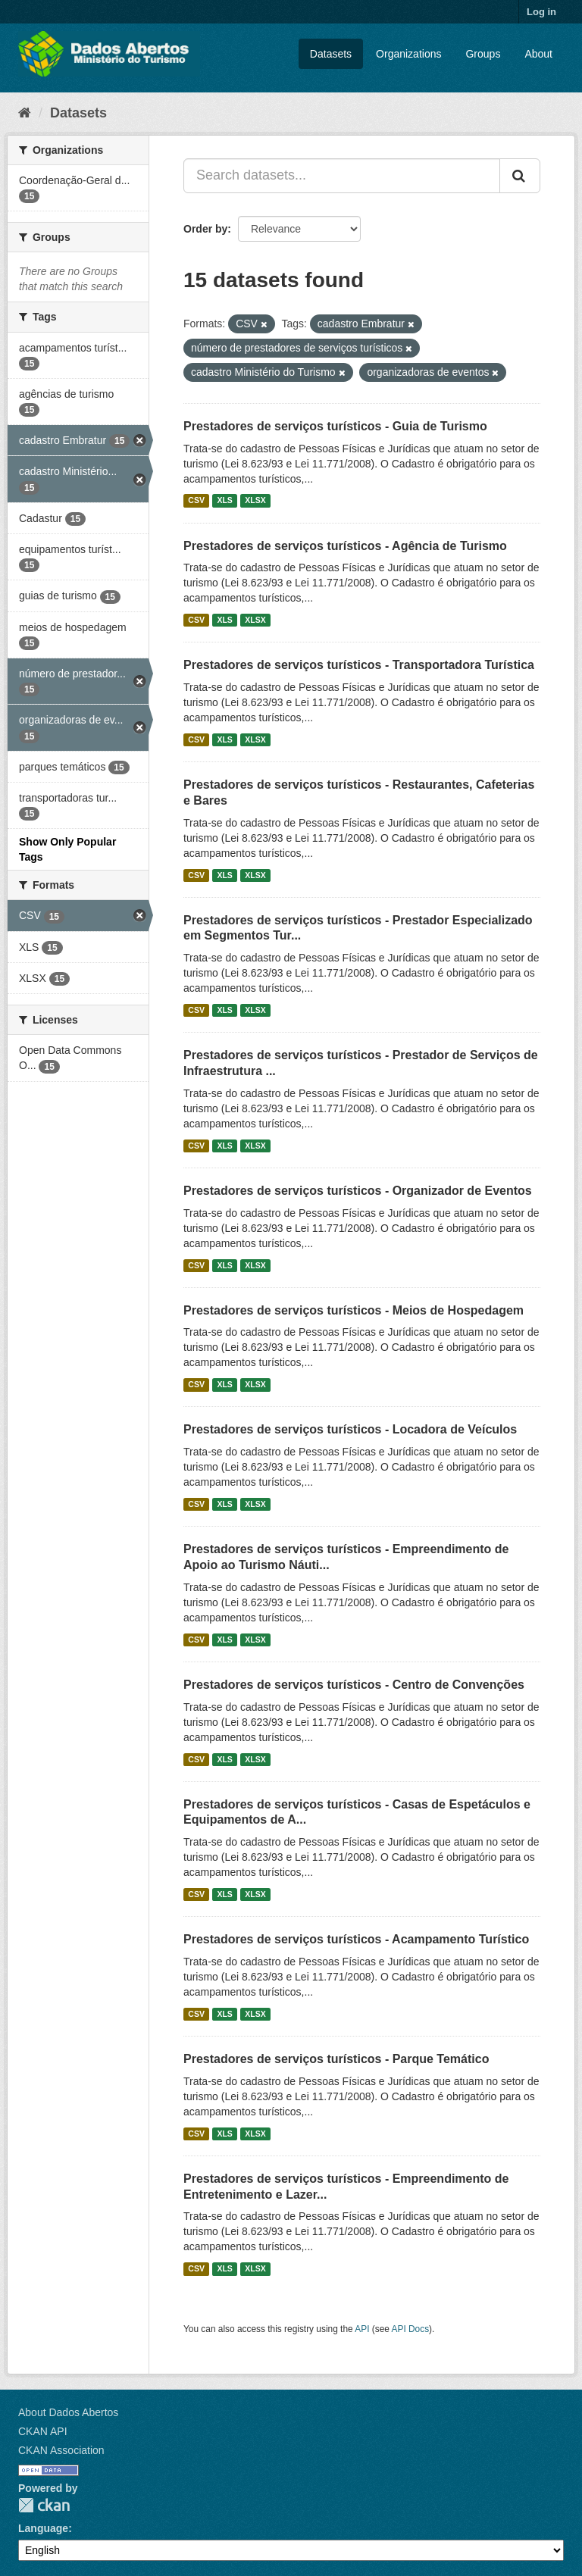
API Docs (411, 2329)
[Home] (24, 112)
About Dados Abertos (68, 2412)
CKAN (44, 2505)
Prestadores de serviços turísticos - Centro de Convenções (353, 1684)
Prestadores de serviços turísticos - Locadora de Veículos (350, 1429)
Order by (205, 229)
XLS (224, 500)
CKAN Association (61, 2450)
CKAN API (42, 2431)
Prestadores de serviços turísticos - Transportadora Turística (358, 664)
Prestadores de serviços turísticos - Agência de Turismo (345, 545)
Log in (541, 11)
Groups (482, 54)
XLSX (255, 500)
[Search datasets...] (341, 175)
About (538, 54)
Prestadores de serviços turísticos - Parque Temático (336, 2058)
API (362, 2329)
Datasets (331, 54)
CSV (196, 500)
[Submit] (519, 175)
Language (43, 2528)
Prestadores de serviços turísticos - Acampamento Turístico (356, 1939)
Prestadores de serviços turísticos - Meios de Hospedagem (353, 1310)
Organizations (408, 54)
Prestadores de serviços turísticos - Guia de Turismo (335, 426)
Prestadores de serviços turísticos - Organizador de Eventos (357, 1190)
